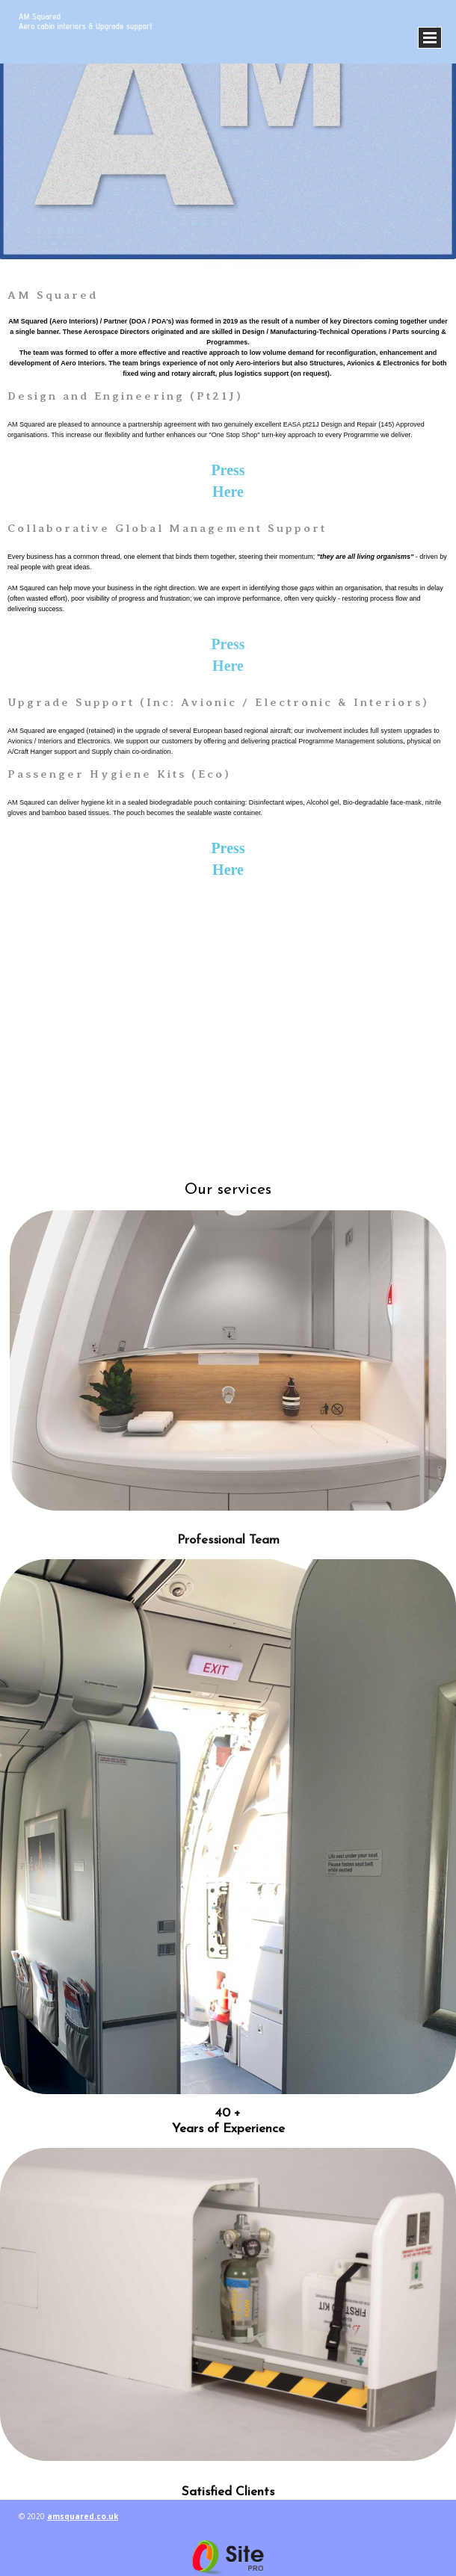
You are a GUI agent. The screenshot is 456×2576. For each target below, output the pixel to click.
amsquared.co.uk (82, 2516)
